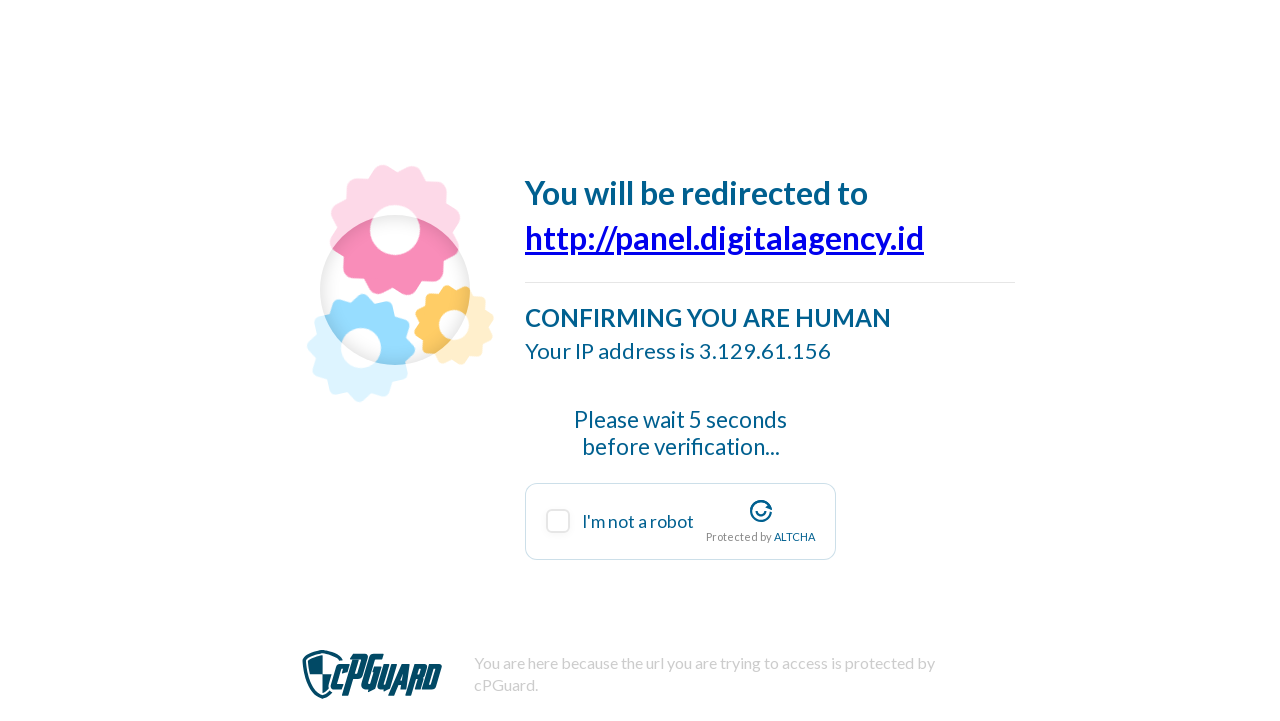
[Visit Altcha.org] (761, 511)
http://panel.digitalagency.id (724, 237)
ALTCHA (794, 536)
